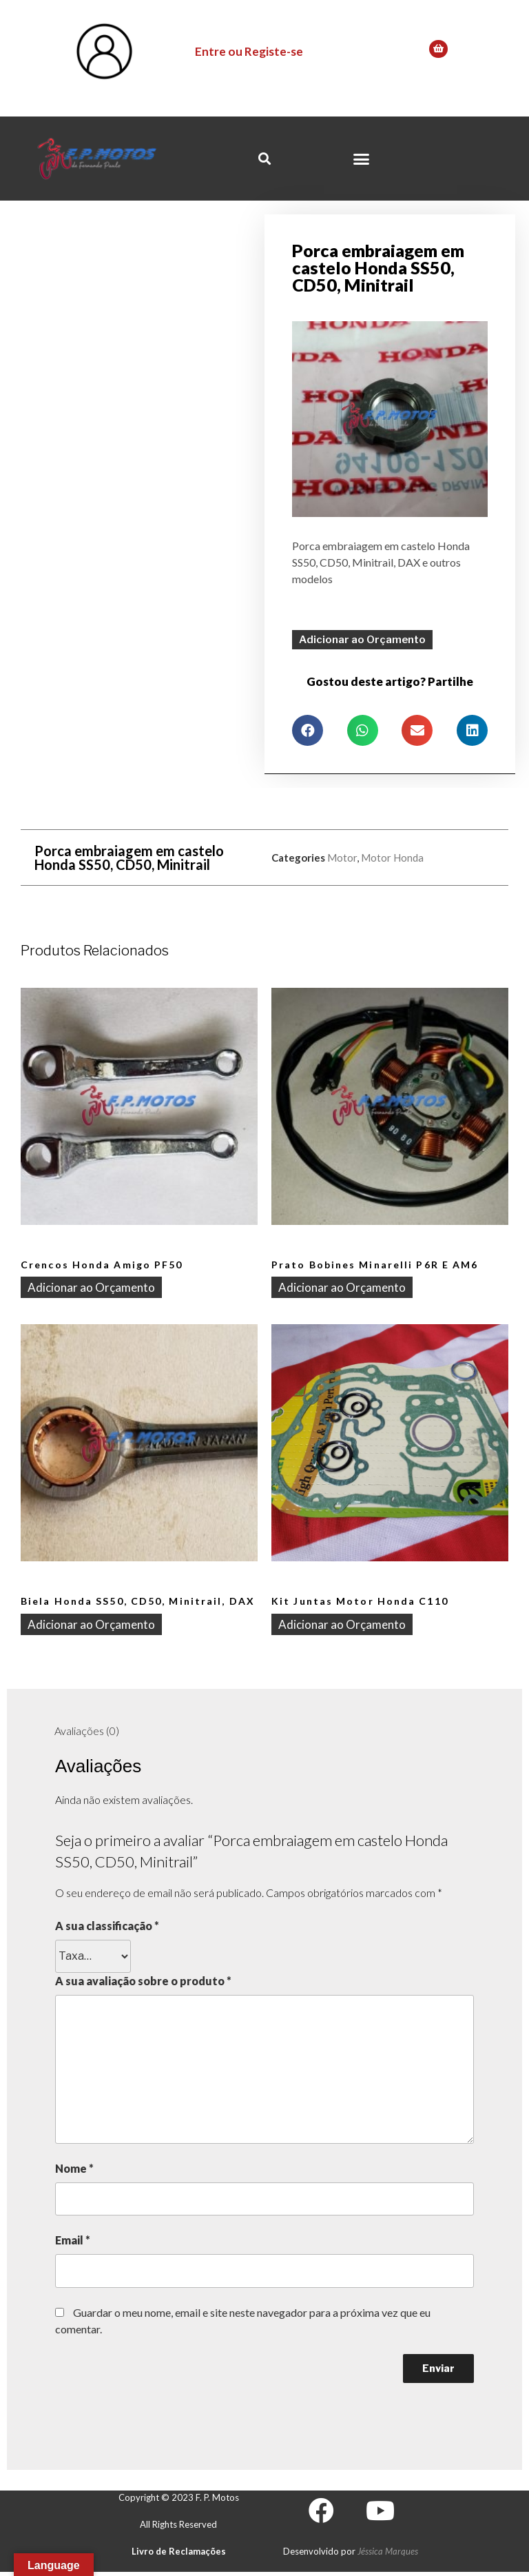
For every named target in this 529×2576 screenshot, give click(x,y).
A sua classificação (107, 1924)
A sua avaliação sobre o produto (143, 1979)
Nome (74, 2166)
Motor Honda (392, 856)
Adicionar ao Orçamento (362, 638)
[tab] (86, 1730)
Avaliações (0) (86, 1729)
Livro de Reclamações (179, 2551)
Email (72, 2238)
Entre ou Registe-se (249, 51)
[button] (361, 158)
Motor (342, 856)
